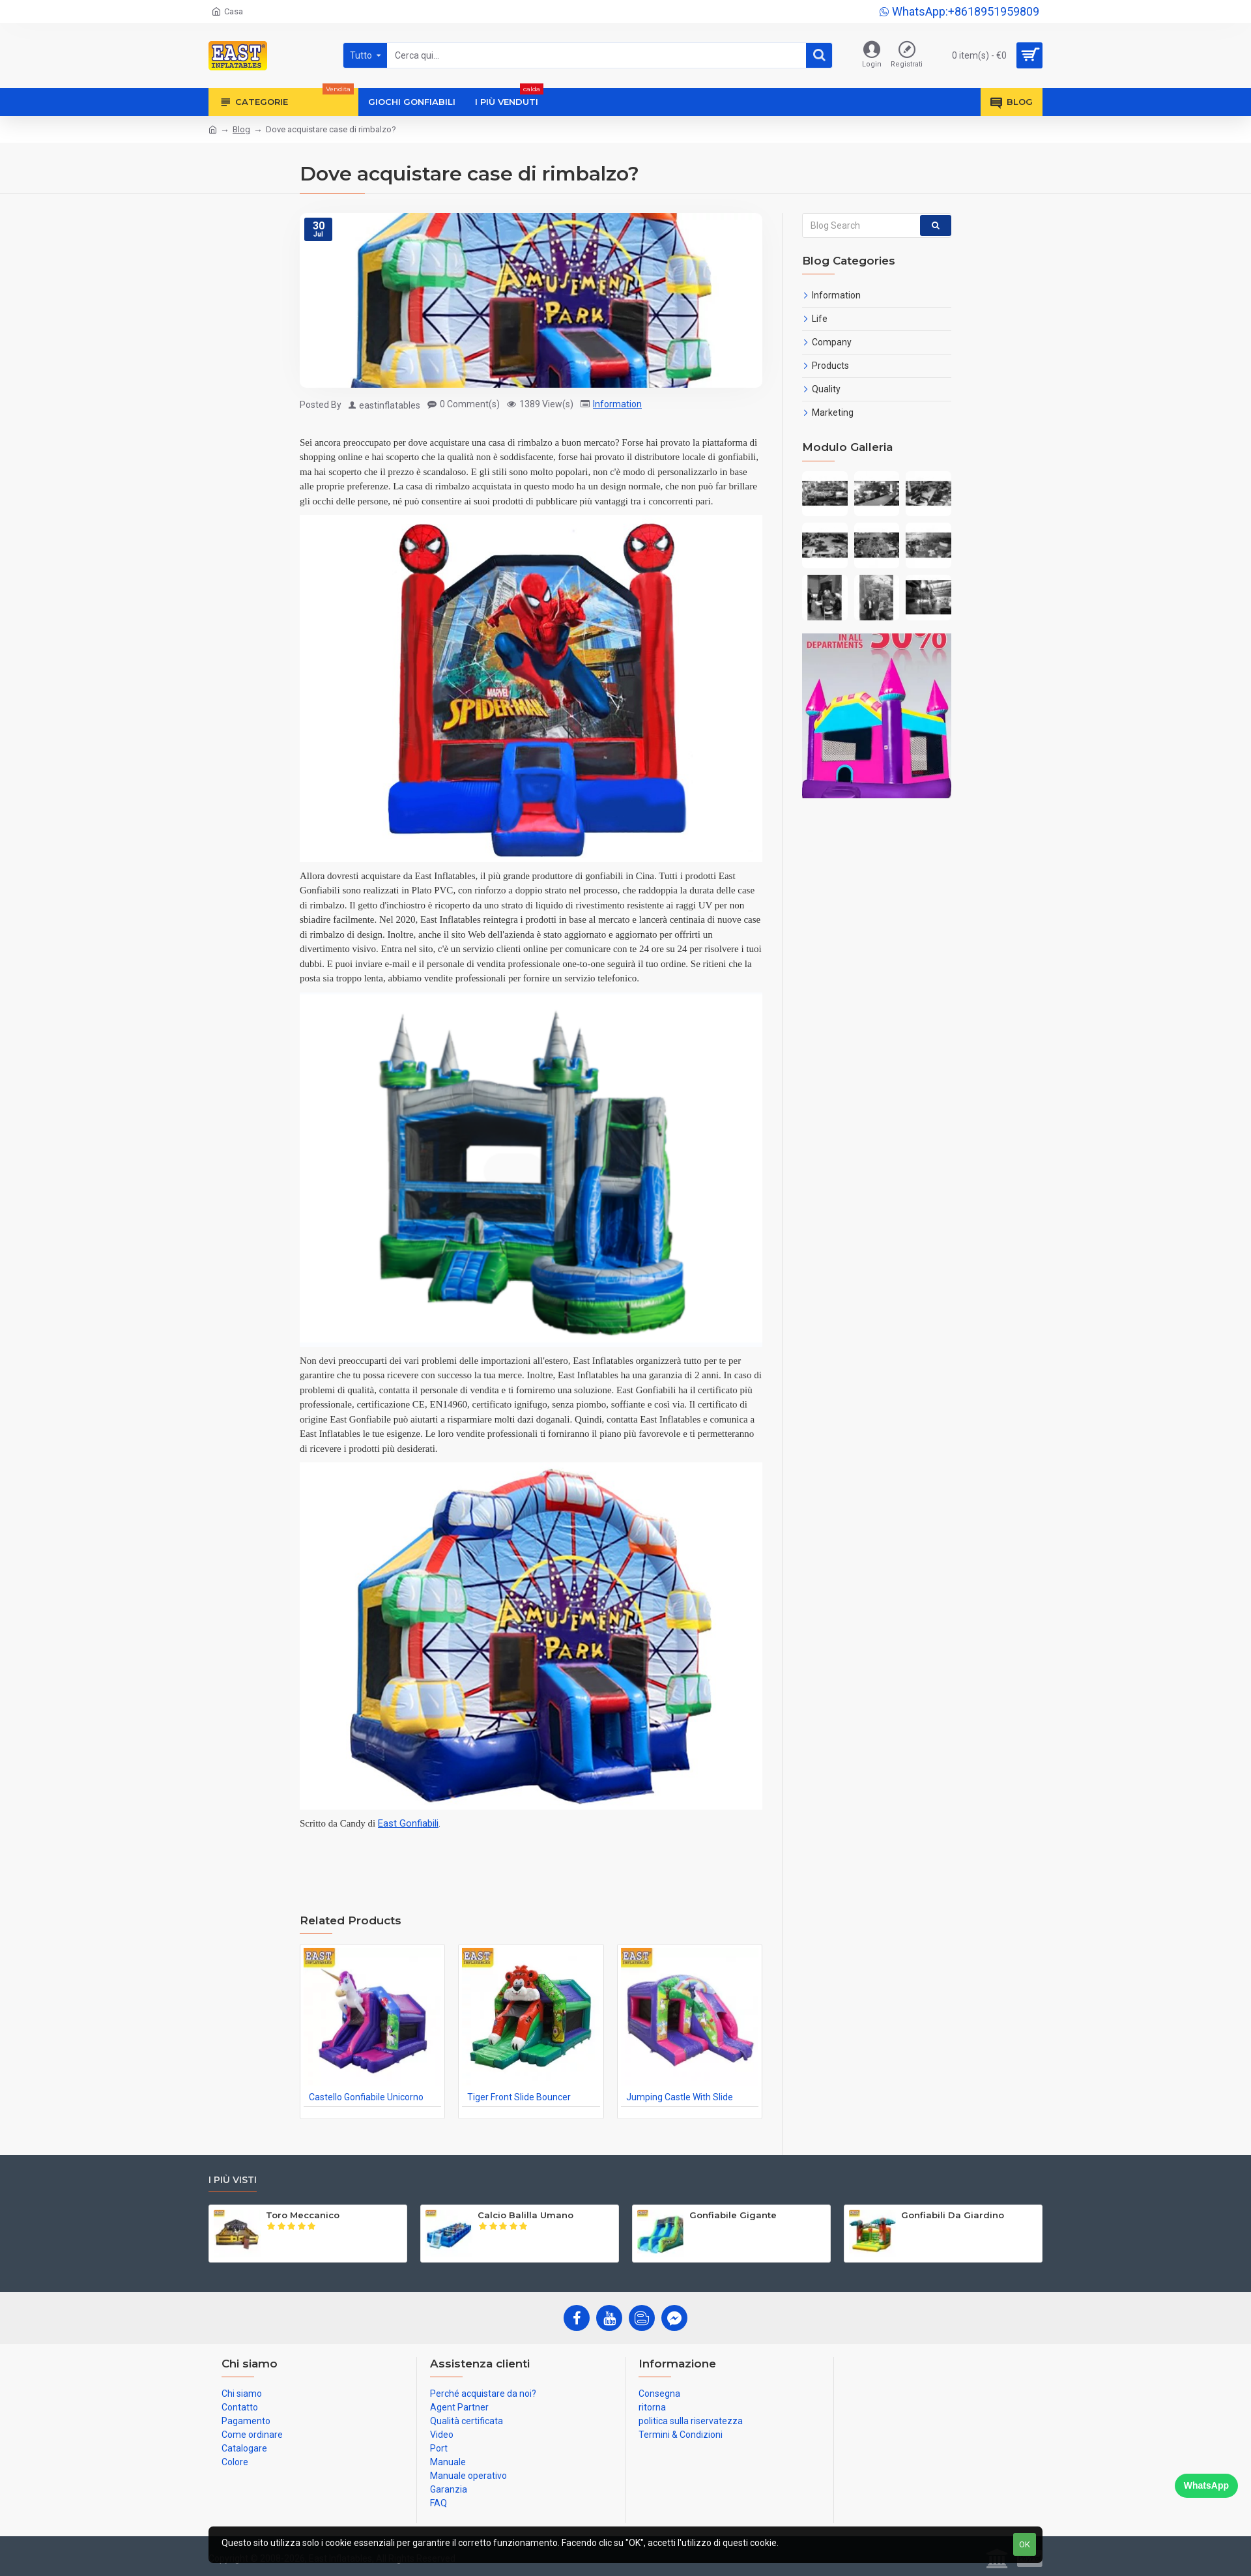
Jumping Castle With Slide (679, 2097)
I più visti (232, 2180)
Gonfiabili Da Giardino (952, 2215)
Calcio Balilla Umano (525, 2215)
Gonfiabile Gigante (733, 2215)
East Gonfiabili (408, 1823)
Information (617, 404)
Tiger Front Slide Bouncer (519, 2097)
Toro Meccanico (302, 2215)
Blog (241, 129)
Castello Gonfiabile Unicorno (366, 2097)
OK (1024, 2544)
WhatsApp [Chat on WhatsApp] (1206, 2485)
